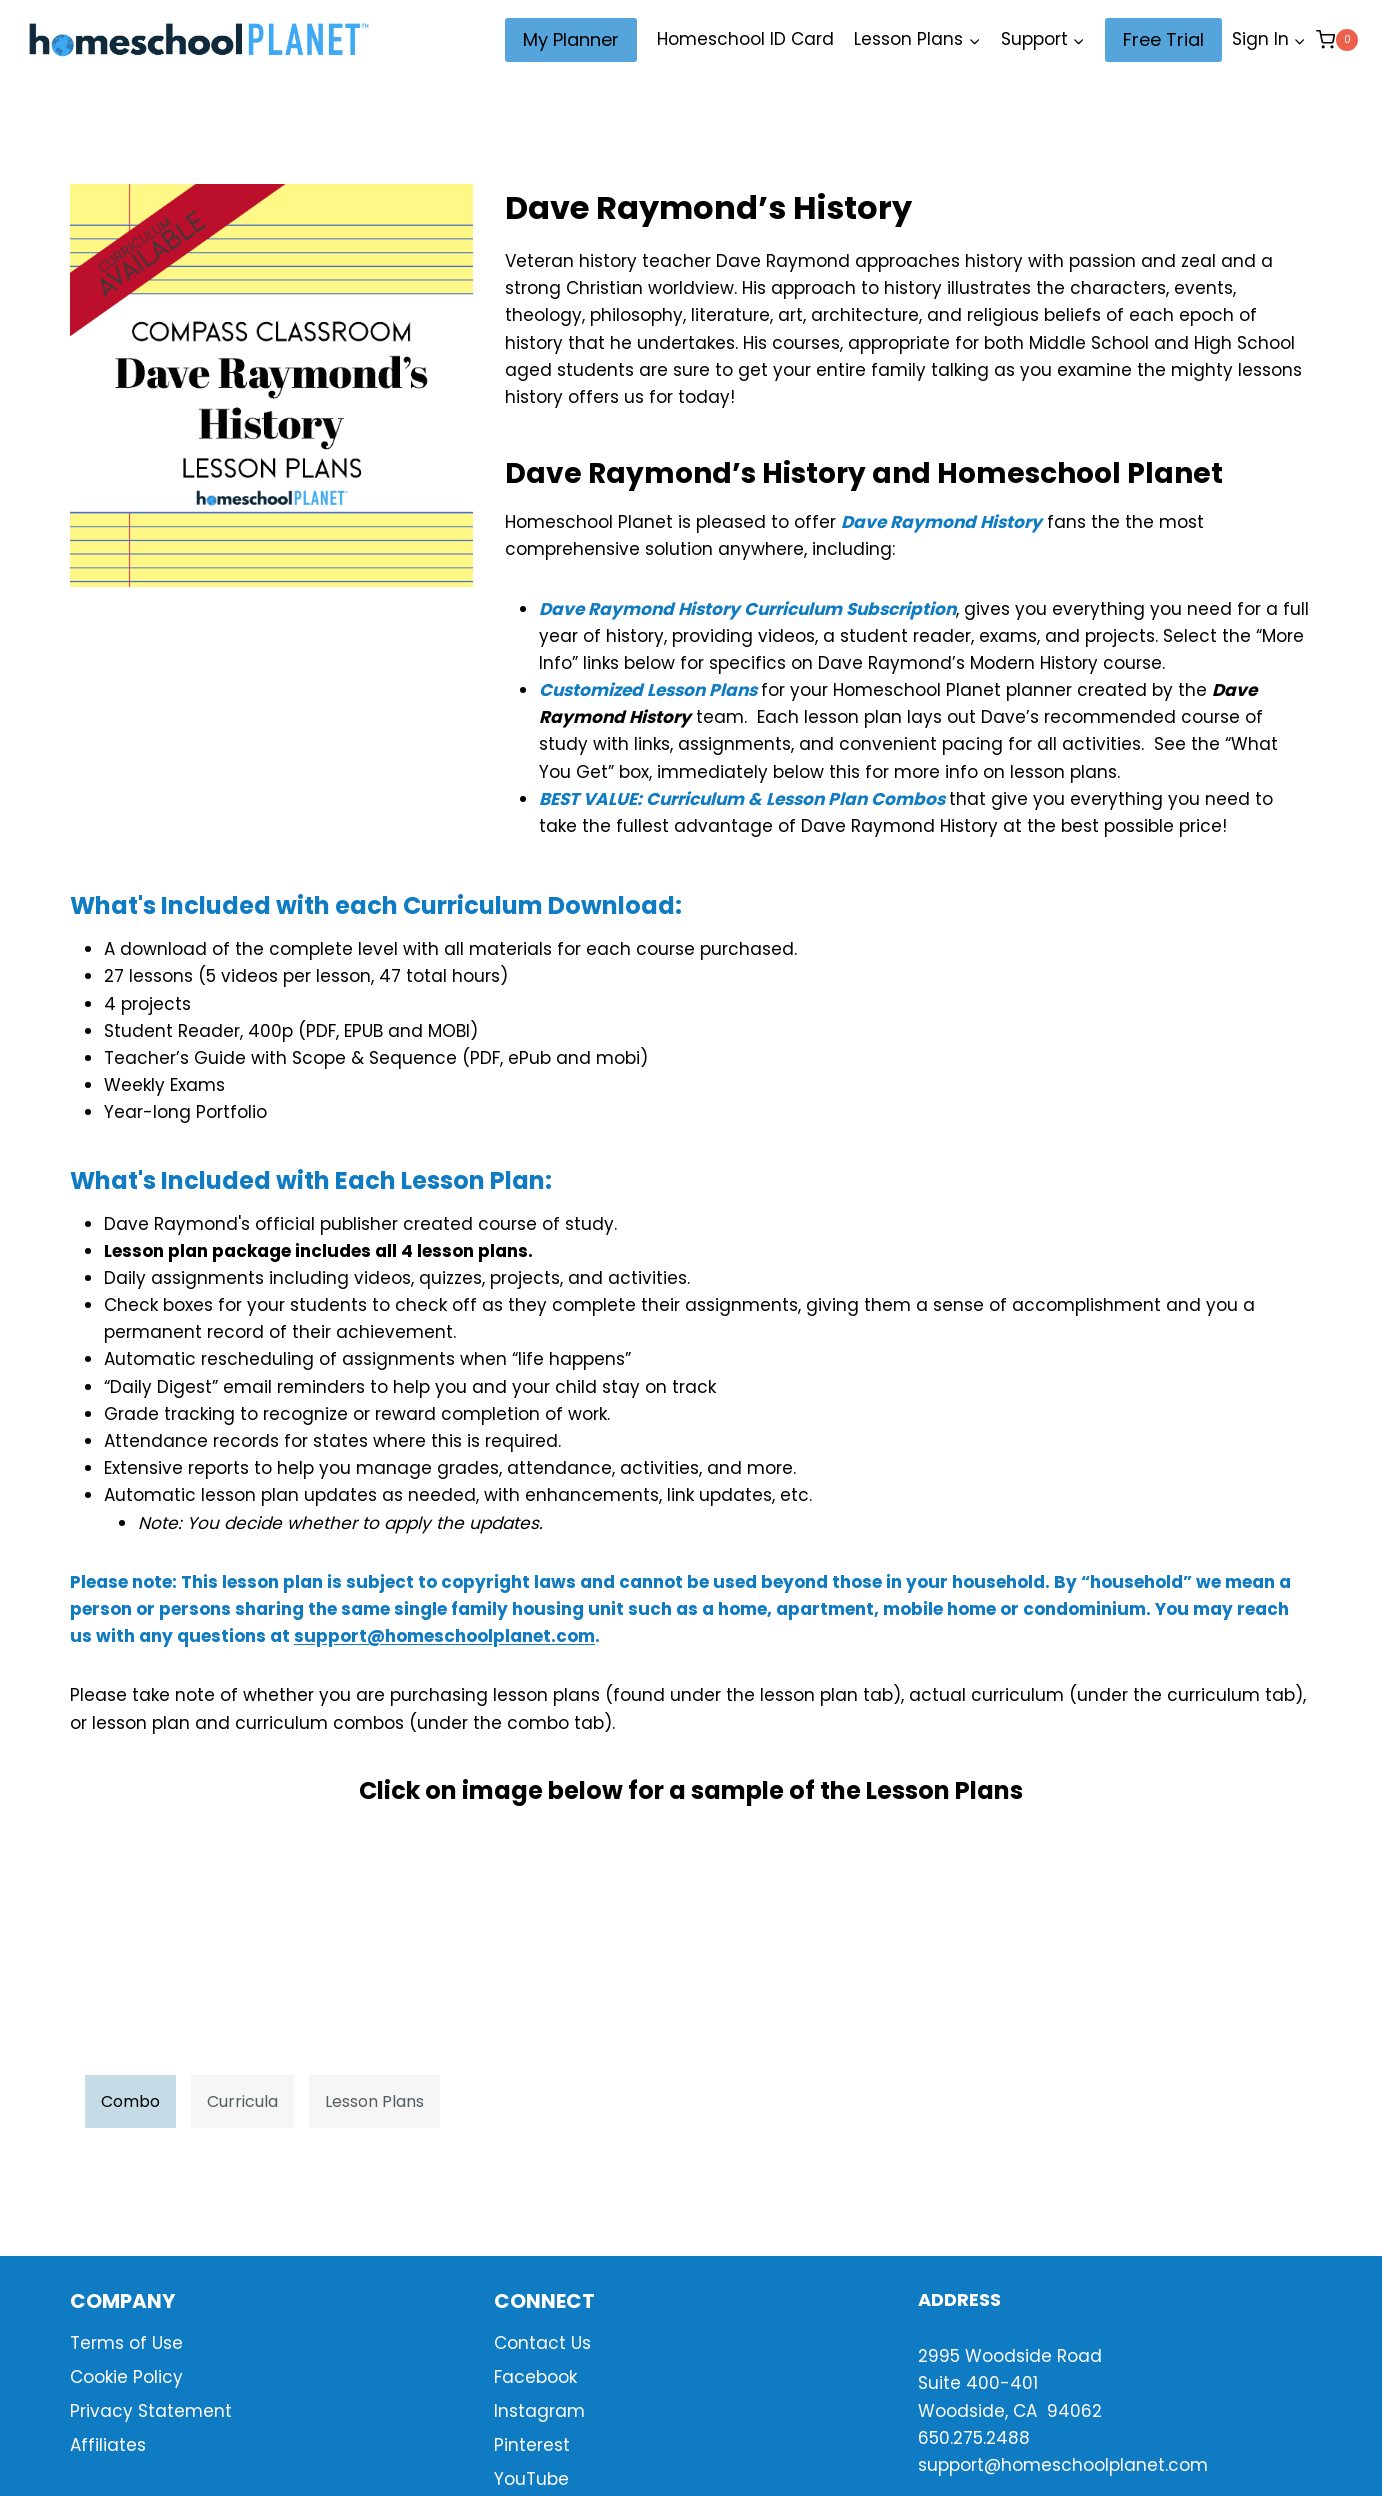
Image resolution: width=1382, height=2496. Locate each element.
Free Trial (1163, 39)
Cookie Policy (126, 2377)
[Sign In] (1269, 40)
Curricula (242, 2101)
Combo (130, 2101)
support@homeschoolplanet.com (444, 1636)
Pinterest (532, 2445)
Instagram (539, 2411)
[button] (1299, 40)
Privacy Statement (151, 2411)
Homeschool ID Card (745, 39)
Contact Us (542, 2343)
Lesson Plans (374, 2101)
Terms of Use (126, 2343)
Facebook (535, 2377)
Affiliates (108, 2445)
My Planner (571, 39)
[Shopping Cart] (1337, 39)
